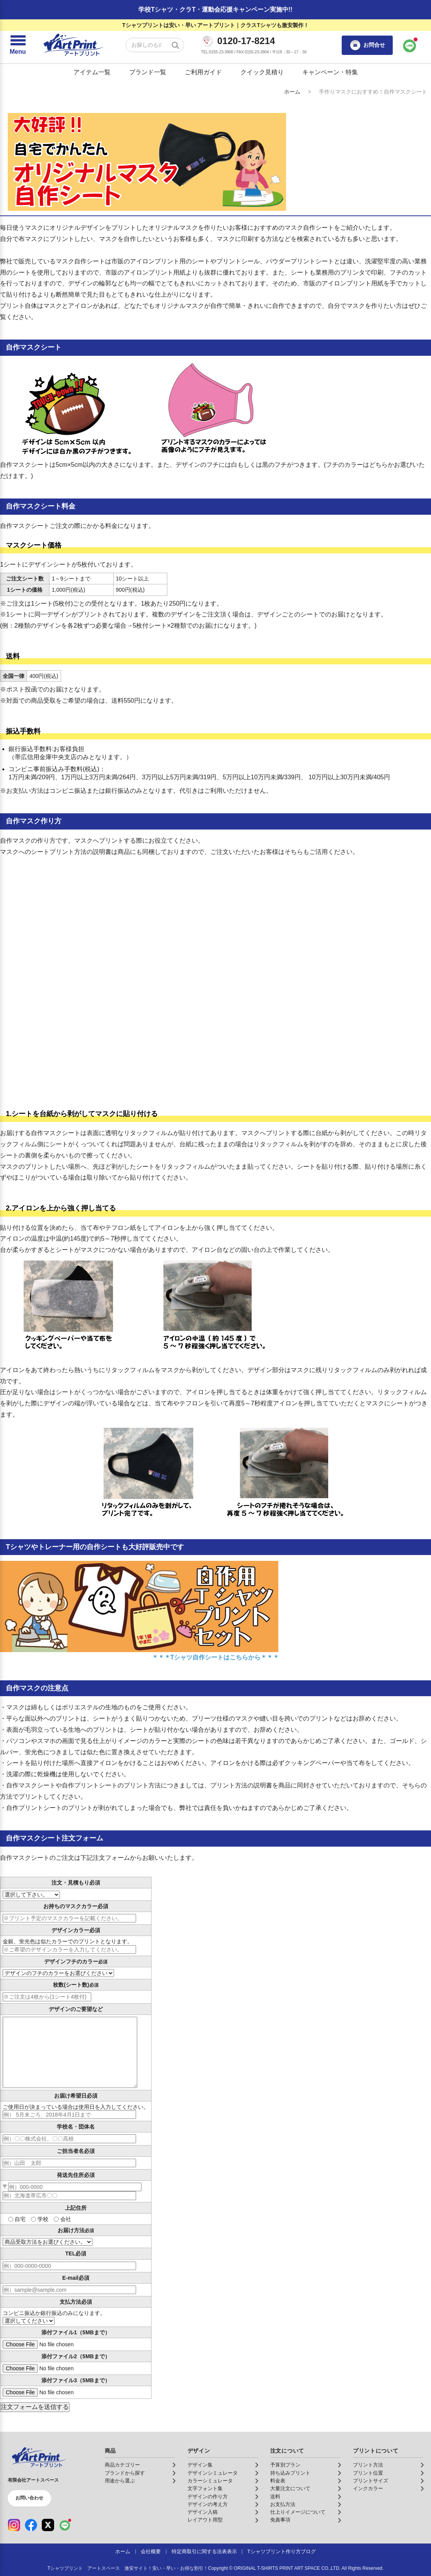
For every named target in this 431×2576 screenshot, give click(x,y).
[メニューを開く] (18, 45)
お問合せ (367, 45)
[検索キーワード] (155, 45)
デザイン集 (200, 2465)
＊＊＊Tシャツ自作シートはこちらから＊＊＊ (215, 1657)
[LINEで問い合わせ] (409, 45)
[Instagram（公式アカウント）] (14, 2525)
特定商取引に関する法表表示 (204, 2551)
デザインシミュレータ (212, 2473)
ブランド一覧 (147, 72)
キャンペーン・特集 (330, 72)
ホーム (292, 92)
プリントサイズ (370, 2481)
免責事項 (280, 2520)
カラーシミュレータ (210, 2481)
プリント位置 (368, 2473)
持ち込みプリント (290, 2473)
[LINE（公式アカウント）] (65, 2525)
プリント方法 (368, 2465)
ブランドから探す (125, 2473)
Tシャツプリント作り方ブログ (281, 2551)
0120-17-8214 (246, 41)
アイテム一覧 (92, 72)
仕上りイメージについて (297, 2512)
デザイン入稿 (202, 2512)
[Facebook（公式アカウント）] (31, 2525)
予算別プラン (285, 2465)
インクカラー (368, 2488)
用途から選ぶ (120, 2481)
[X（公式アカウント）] (48, 2525)
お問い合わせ (29, 2498)
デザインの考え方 (207, 2504)
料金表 (277, 2481)
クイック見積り (262, 72)
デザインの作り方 (207, 2496)
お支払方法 (282, 2504)
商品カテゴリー (122, 2465)
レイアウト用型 (205, 2520)
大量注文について (290, 2488)
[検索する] (175, 45)
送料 (275, 2496)
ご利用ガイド (203, 72)
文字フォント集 (205, 2488)
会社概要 (151, 2551)
